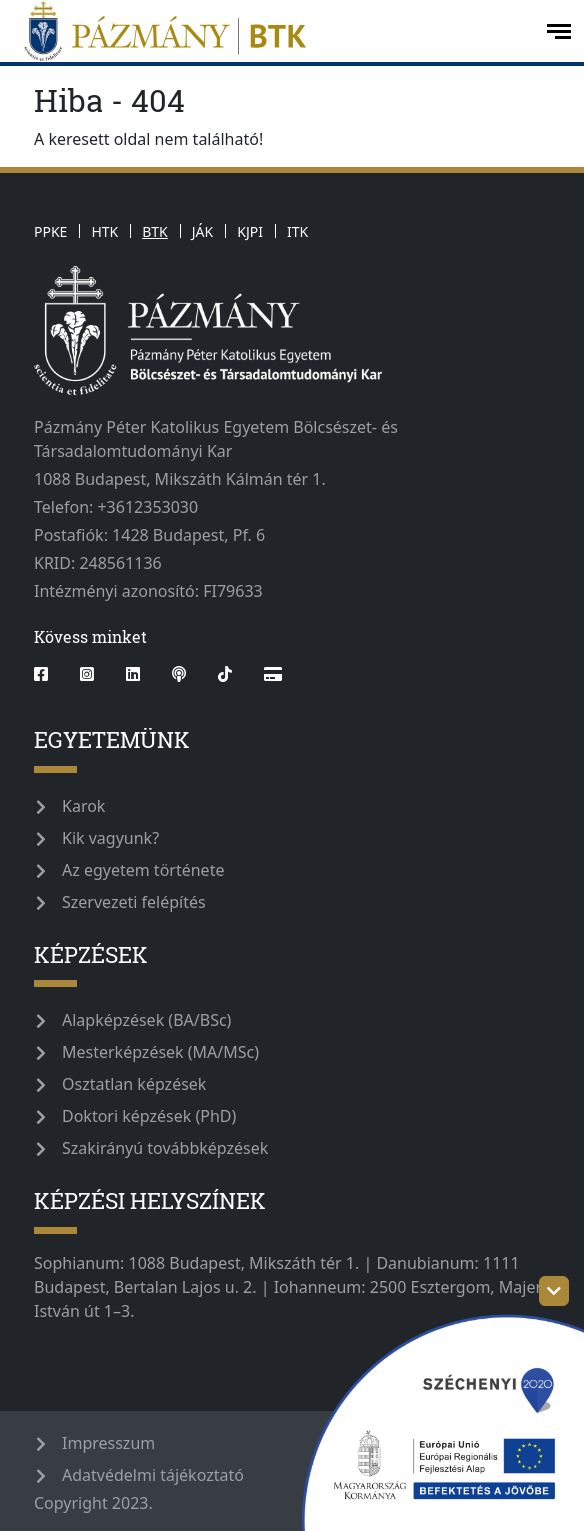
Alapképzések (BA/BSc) (146, 1020)
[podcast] (179, 674)
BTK (155, 231)
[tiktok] (225, 674)
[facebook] (49, 674)
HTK (104, 231)
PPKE (50, 231)
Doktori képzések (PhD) (149, 1116)
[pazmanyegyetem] (271, 31)
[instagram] (87, 674)
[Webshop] (273, 674)
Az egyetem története (143, 870)
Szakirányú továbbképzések (165, 1148)
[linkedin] (133, 674)
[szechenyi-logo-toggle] (554, 1291)
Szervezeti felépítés (134, 902)
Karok (83, 806)
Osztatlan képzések (134, 1084)
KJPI (250, 231)
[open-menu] (559, 31)
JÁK (202, 231)
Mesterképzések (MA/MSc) (160, 1052)
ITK (297, 231)
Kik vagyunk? (110, 838)
